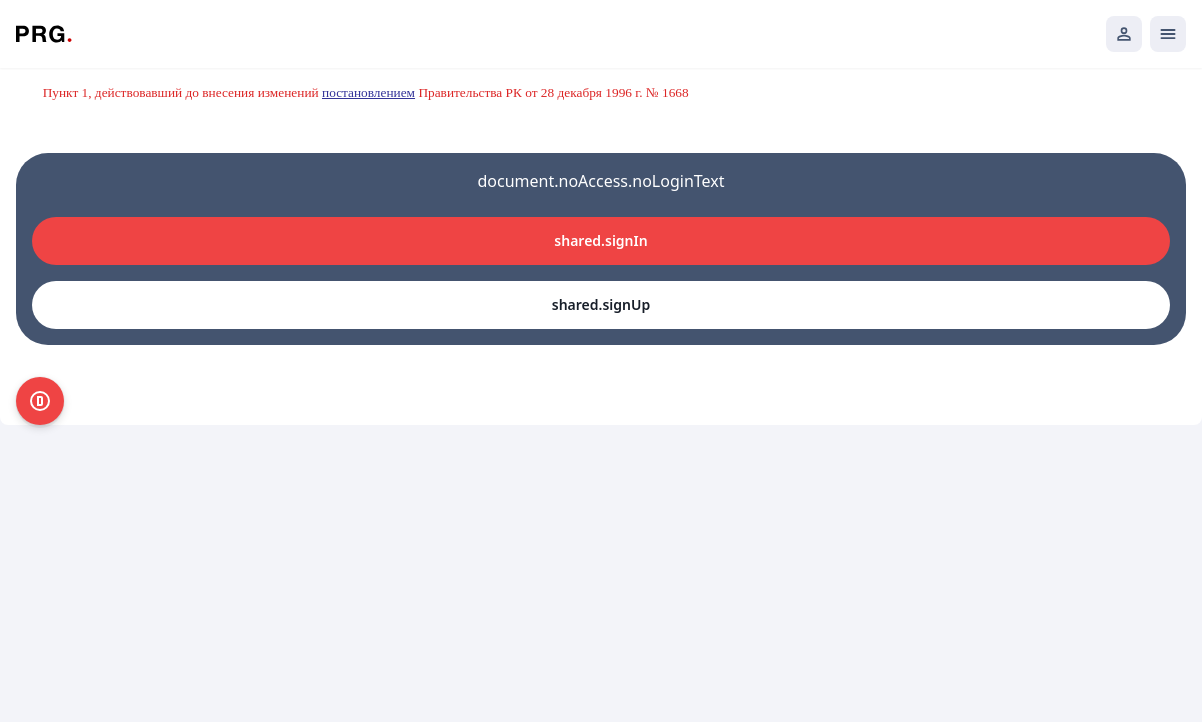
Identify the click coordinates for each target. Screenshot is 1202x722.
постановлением (368, 92)
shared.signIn (600, 240)
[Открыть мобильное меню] (1168, 34)
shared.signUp (601, 304)
